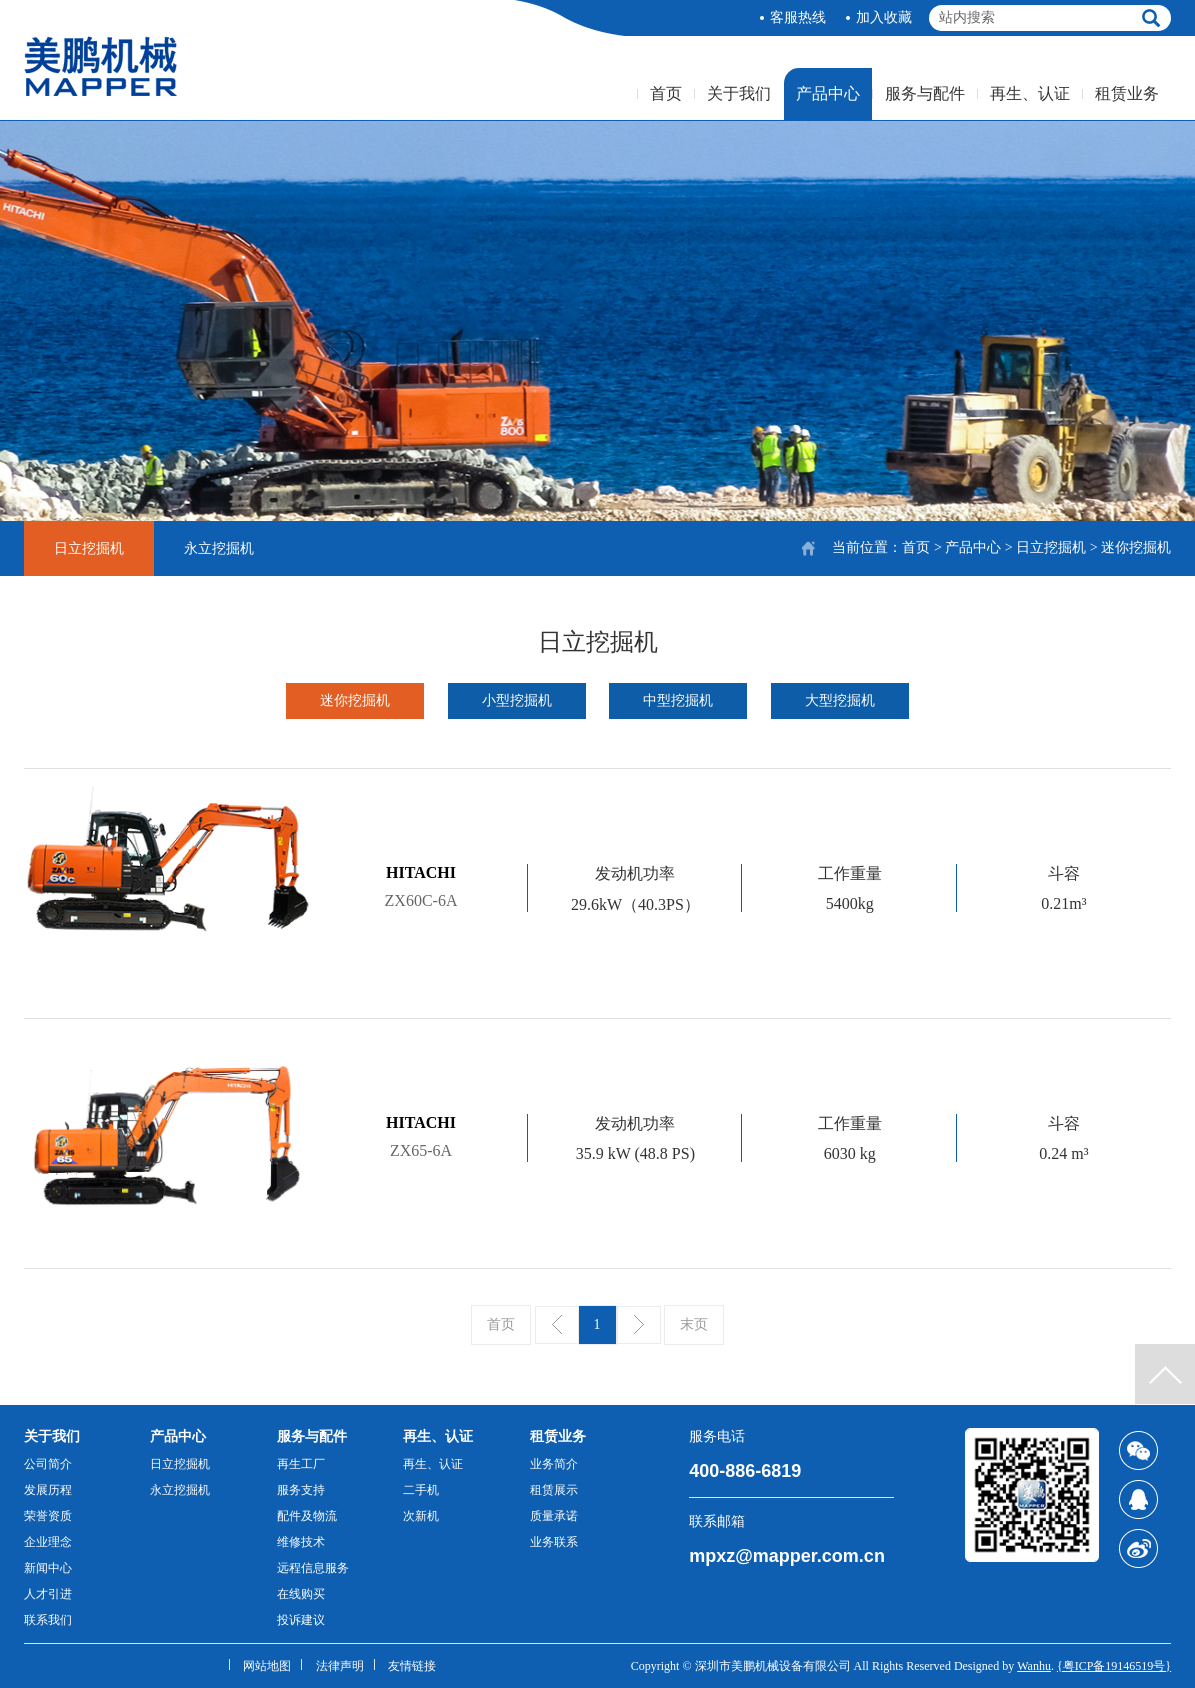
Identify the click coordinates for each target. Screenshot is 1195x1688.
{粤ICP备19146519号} (1114, 1666)
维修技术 (301, 1542)
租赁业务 (1127, 93)
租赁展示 (554, 1490)
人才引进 (48, 1594)
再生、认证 (1030, 93)
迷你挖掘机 (355, 700)
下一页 (639, 1325)
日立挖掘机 (1051, 547)
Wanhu (1034, 1666)
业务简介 (554, 1464)
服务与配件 (925, 93)
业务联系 (554, 1542)
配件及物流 (307, 1516)
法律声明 (340, 1666)
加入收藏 (884, 17)
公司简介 (48, 1464)
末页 (694, 1324)
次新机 (421, 1516)
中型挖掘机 (678, 700)
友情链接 (412, 1666)
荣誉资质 (48, 1516)
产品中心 (828, 93)
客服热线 (798, 17)
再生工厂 (301, 1464)
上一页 (557, 1325)
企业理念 (48, 1542)
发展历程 (48, 1490)
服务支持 (301, 1490)
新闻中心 (48, 1568)
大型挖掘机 (840, 700)
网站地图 (267, 1666)
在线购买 (301, 1594)
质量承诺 (554, 1516)
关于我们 (739, 93)
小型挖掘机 (517, 700)
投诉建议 (301, 1620)
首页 (666, 93)
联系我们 (48, 1620)
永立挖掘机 (219, 548)
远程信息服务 (313, 1568)
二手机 (421, 1490)
